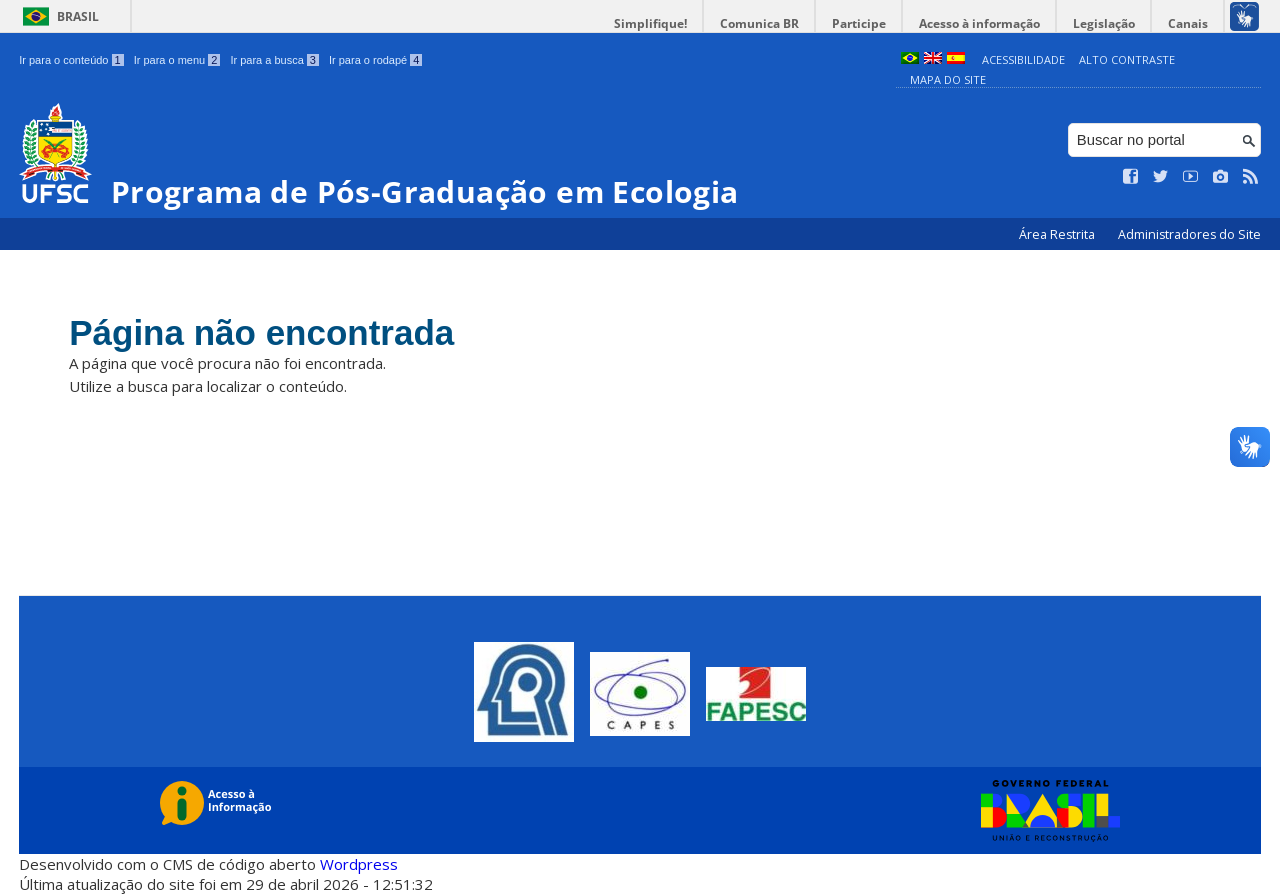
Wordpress (359, 864)
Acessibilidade (1023, 59)
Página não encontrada (261, 332)
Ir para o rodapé (375, 60)
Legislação (1104, 23)
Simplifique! (650, 23)
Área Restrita (1058, 234)
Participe (859, 23)
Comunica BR (759, 23)
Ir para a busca (274, 60)
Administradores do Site (1189, 234)
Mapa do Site (948, 79)
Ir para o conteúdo (71, 60)
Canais (1188, 23)
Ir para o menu (177, 60)
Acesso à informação (979, 23)
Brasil (78, 16)
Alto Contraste (1127, 59)
